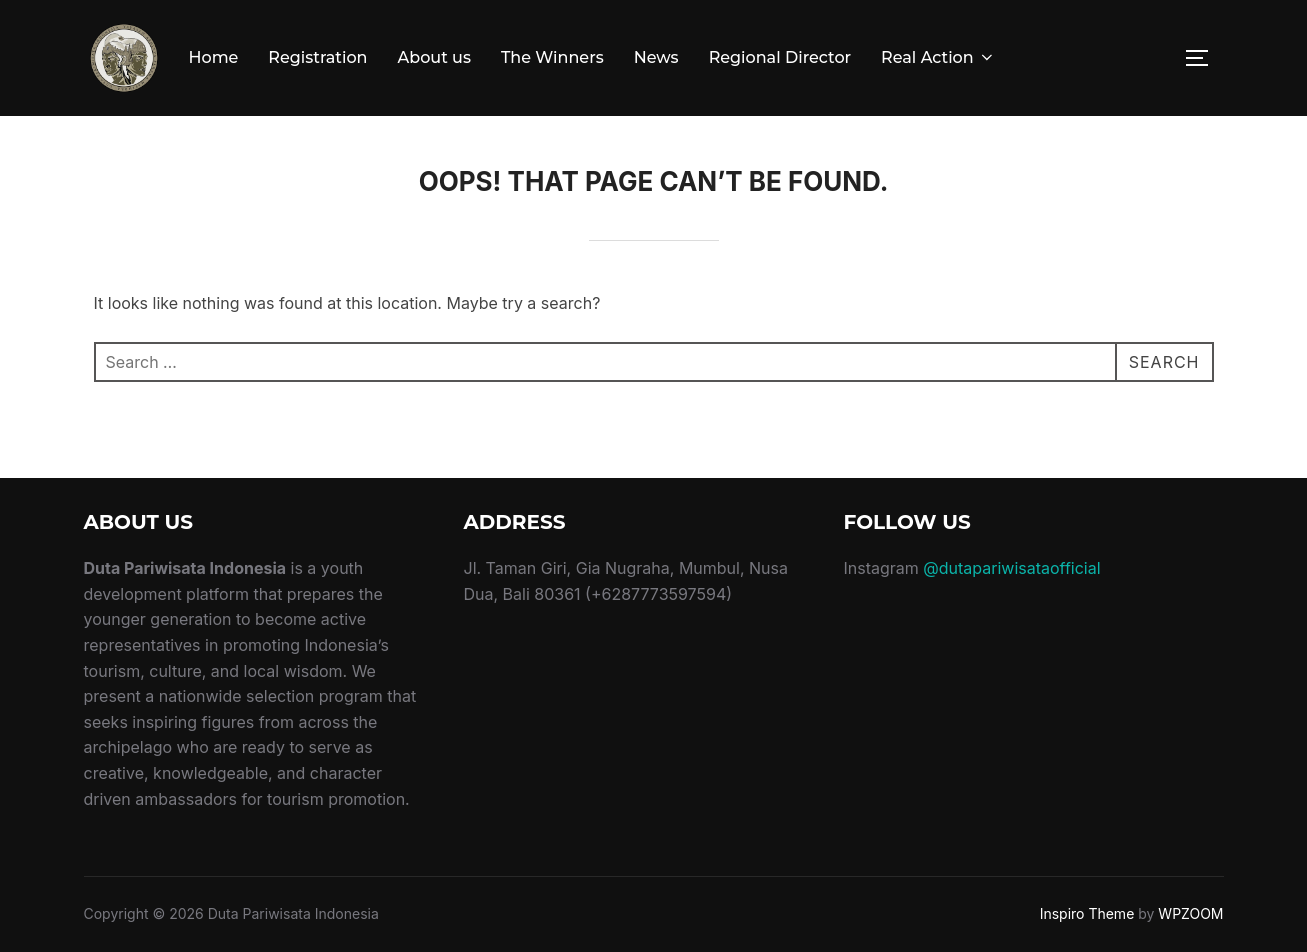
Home (214, 57)
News (656, 57)
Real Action (938, 57)
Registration (317, 57)
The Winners (552, 57)
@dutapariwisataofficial (1011, 568)
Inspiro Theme (1087, 913)
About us (434, 57)
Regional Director (780, 57)
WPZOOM (1190, 913)
